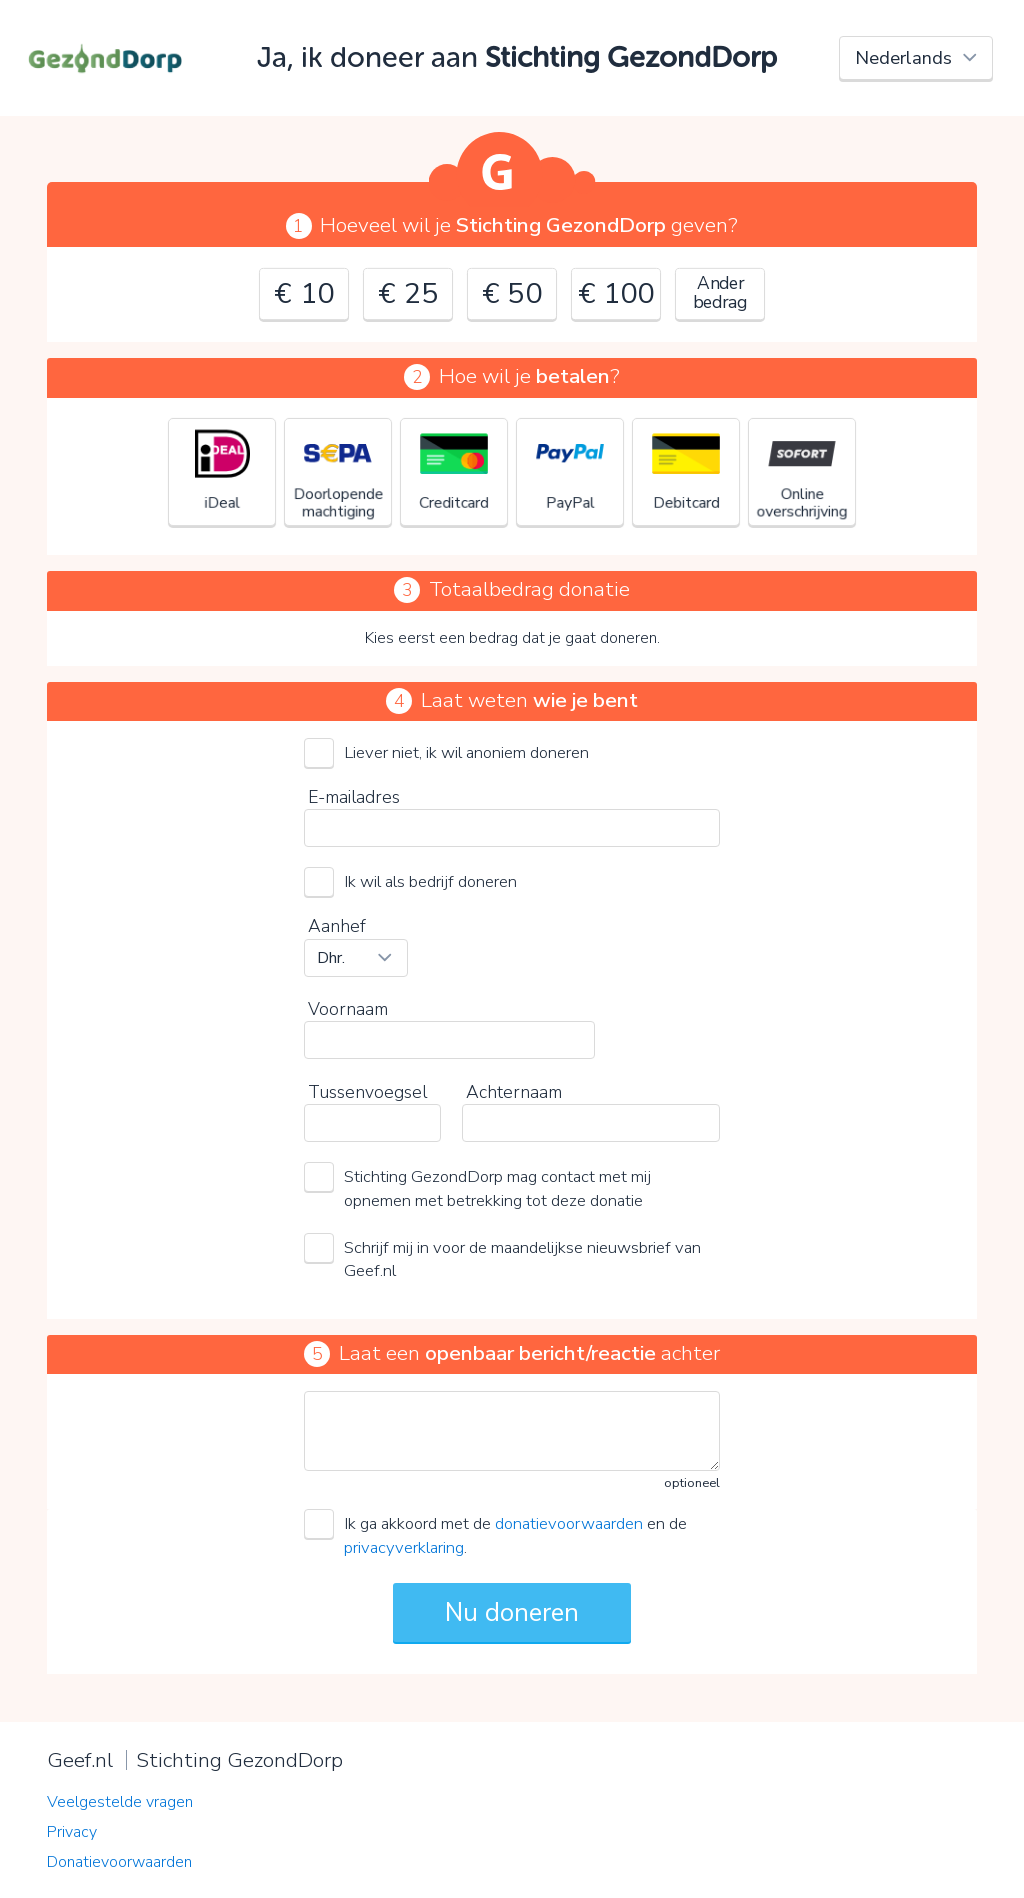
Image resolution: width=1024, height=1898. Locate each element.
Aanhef (337, 926)
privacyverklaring (404, 1547)
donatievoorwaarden (569, 1523)
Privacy (72, 1832)
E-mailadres (354, 797)
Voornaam (348, 1009)
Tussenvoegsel (367, 1092)
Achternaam (514, 1092)
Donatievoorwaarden (119, 1862)
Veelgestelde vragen (120, 1802)
